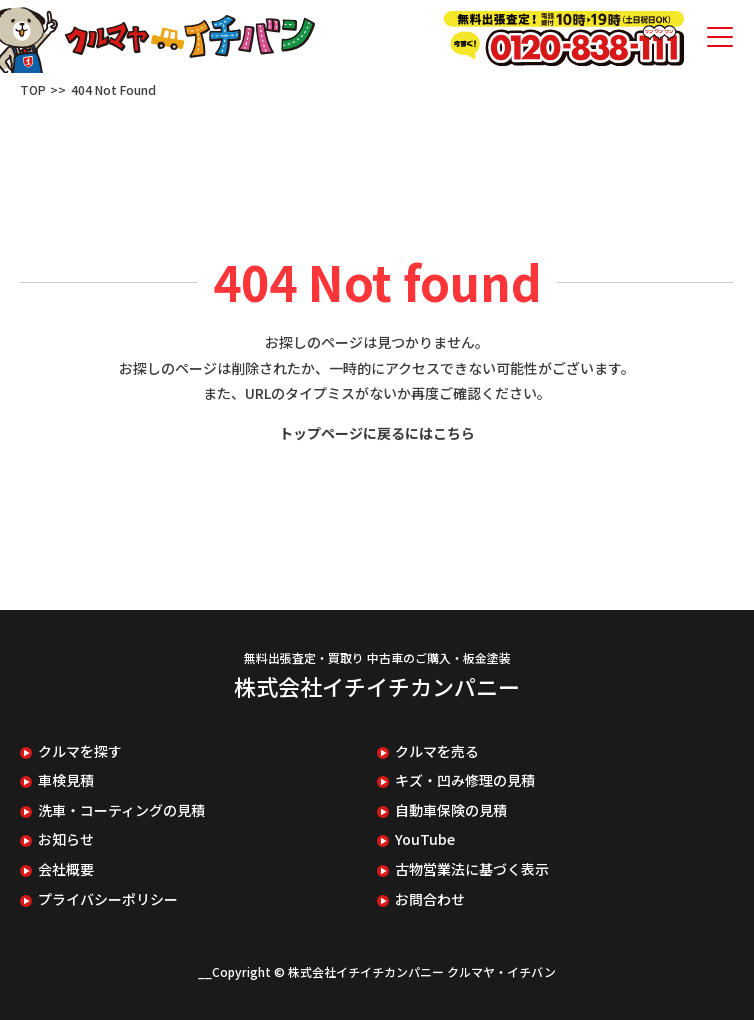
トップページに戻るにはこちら (377, 433)
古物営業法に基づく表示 (472, 869)
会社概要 (66, 869)
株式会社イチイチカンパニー (377, 686)
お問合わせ (430, 899)
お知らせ (66, 839)
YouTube (425, 839)
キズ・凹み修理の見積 (465, 780)
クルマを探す (80, 751)
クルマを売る (437, 751)
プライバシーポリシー (108, 899)
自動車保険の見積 (451, 810)
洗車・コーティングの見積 (121, 810)
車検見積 (66, 780)
